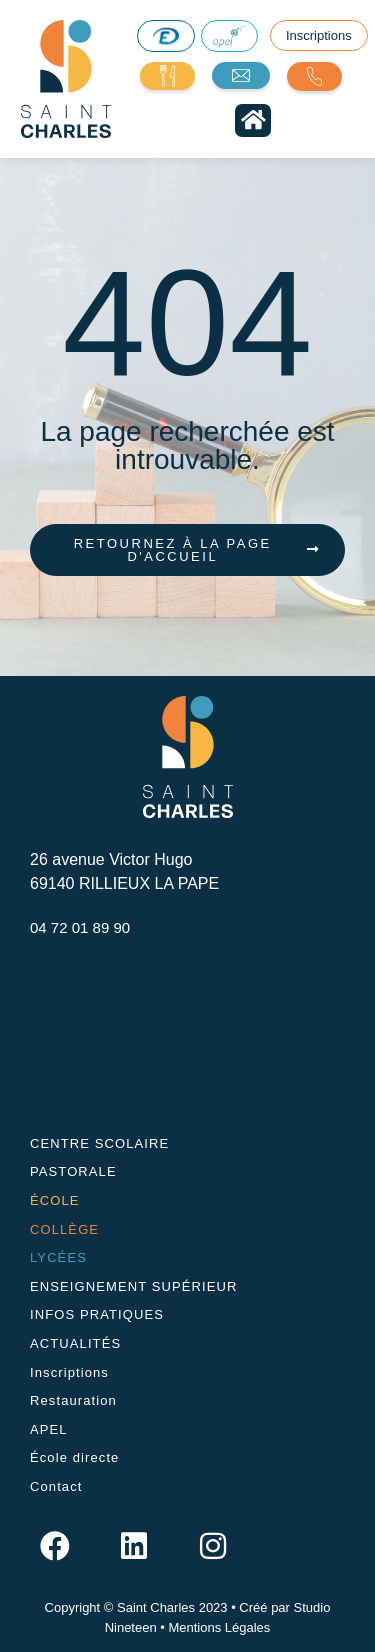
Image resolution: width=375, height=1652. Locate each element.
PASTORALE (73, 1171)
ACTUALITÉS (75, 1343)
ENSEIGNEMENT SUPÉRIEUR (133, 1286)
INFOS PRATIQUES (97, 1314)
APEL (49, 1429)
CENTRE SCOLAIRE (99, 1143)
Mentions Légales (219, 1627)
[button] (253, 120)
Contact (56, 1486)
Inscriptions (69, 1372)
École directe (74, 1457)
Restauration (73, 1400)
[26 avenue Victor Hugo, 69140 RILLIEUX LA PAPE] (187, 1035)
